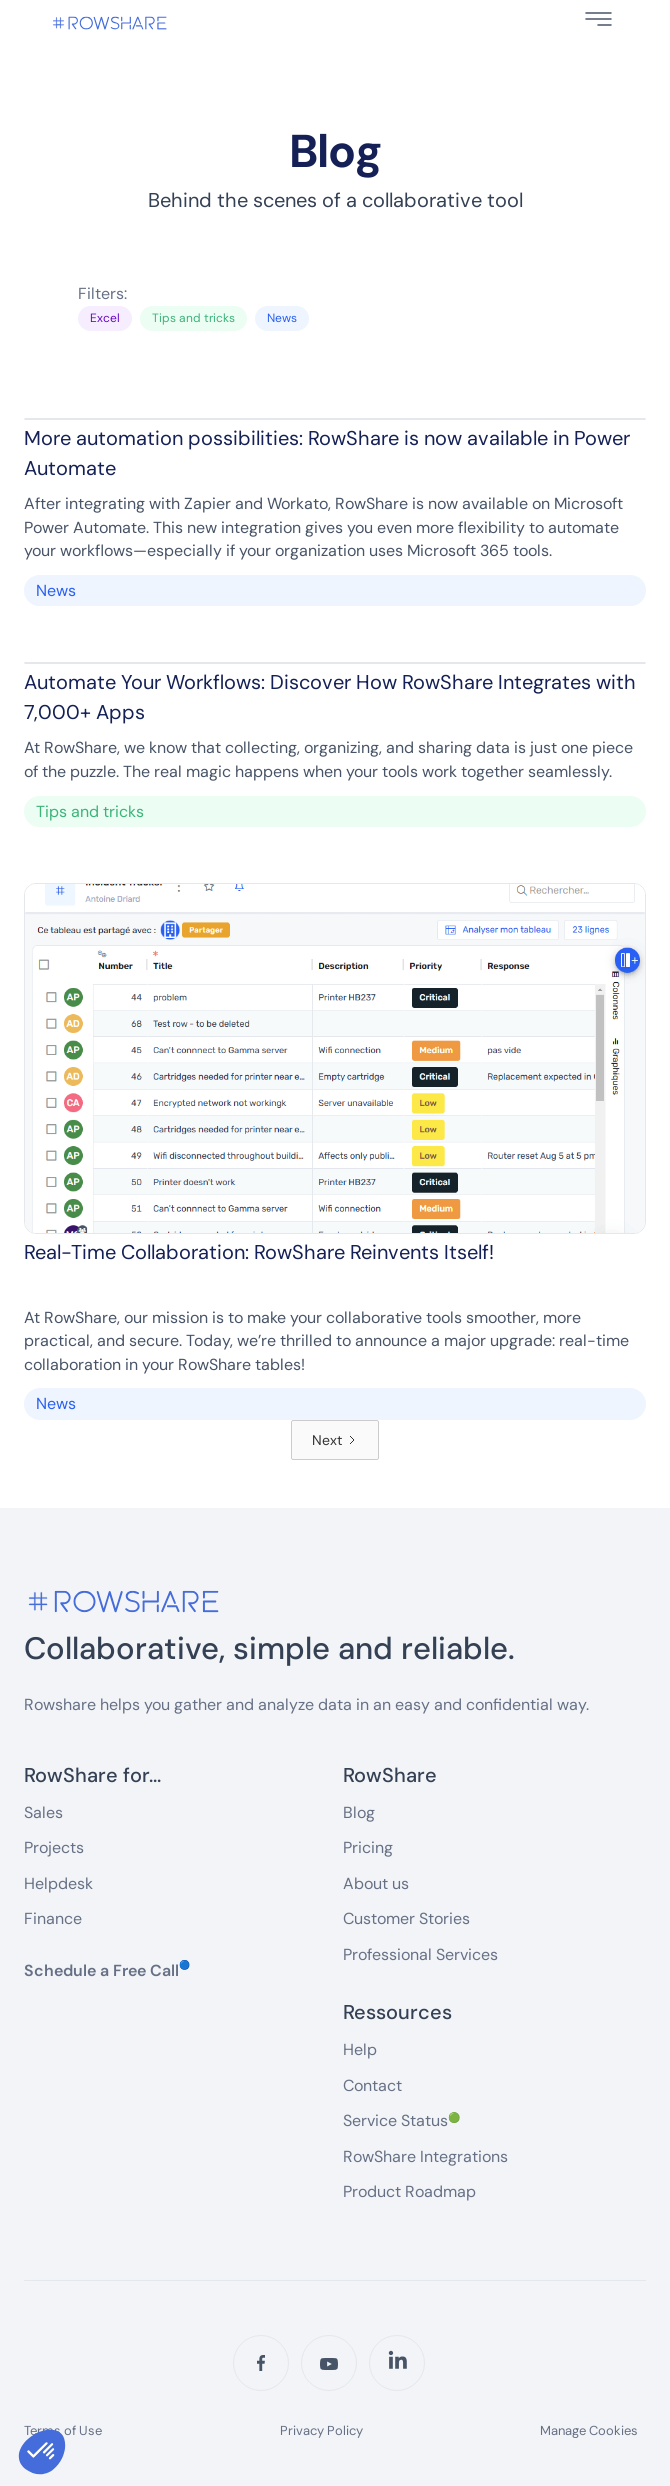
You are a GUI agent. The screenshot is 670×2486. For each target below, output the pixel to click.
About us (376, 1883)
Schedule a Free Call (107, 1970)
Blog (359, 1812)
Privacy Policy (321, 2431)
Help (360, 2049)
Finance (53, 1918)
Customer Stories (406, 1918)
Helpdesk (58, 1883)
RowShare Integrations (425, 2156)
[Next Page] (335, 1440)
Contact (372, 2085)
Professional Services (420, 1954)
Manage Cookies (589, 2430)
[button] (598, 19)
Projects (54, 1847)
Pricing (368, 1847)
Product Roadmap (409, 2191)
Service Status (401, 2120)
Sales (43, 1812)
